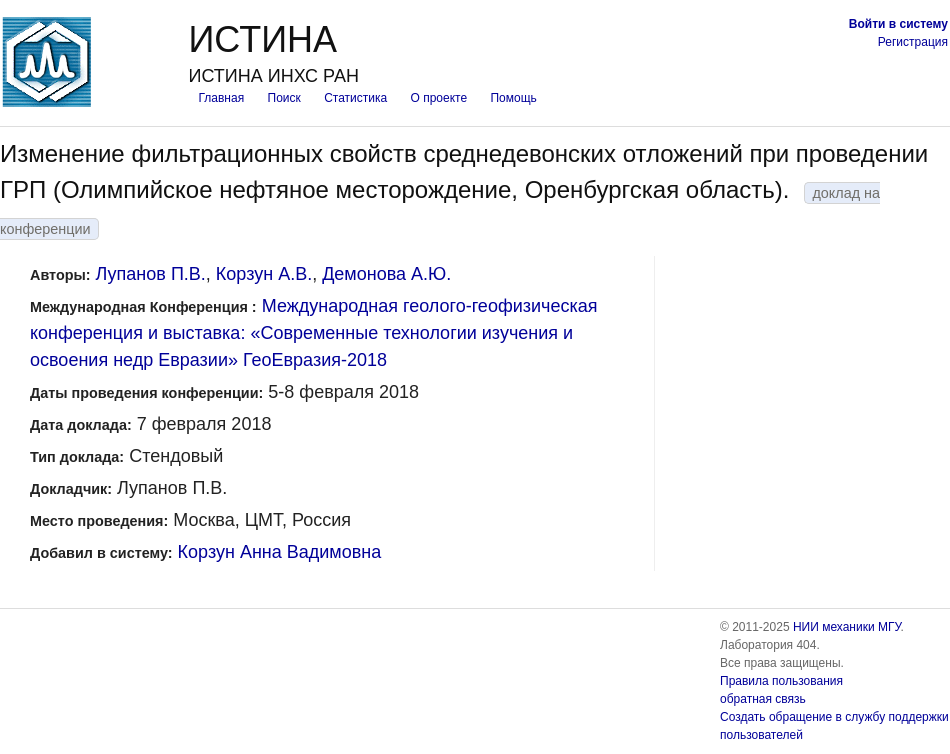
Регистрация (913, 42)
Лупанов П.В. (151, 274)
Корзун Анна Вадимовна (280, 552)
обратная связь (763, 699)
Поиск (284, 98)
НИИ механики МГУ (847, 627)
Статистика (355, 98)
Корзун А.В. (264, 274)
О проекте (439, 98)
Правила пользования (781, 681)
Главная (221, 98)
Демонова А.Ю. (386, 274)
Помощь (513, 98)
